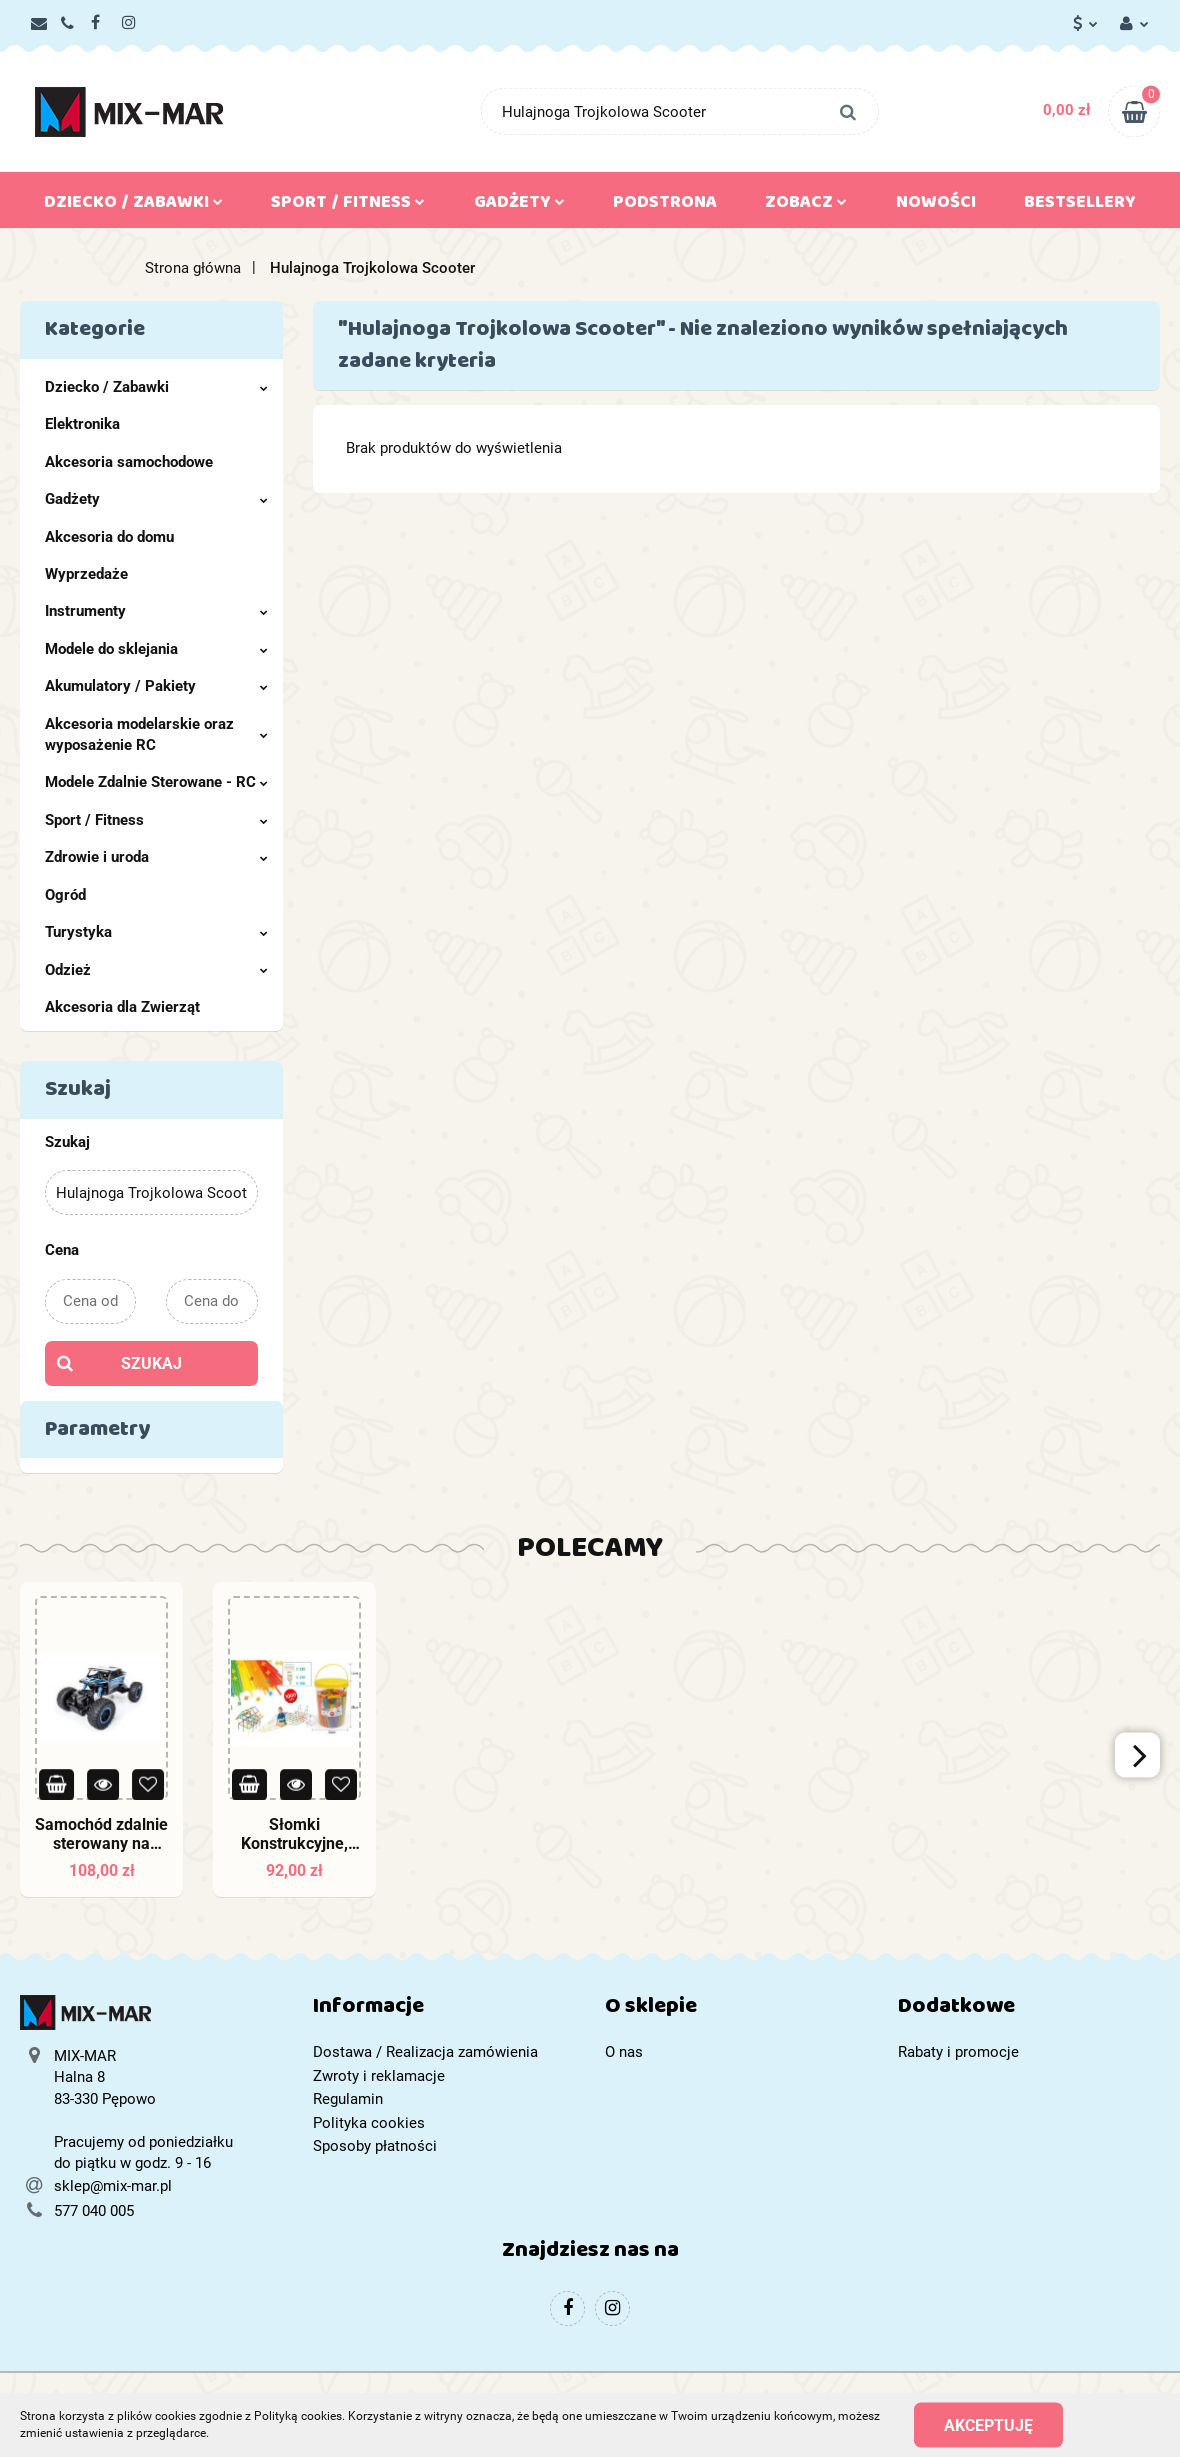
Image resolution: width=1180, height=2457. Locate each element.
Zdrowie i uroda (156, 857)
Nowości (936, 206)
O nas (624, 2052)
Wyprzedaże (86, 574)
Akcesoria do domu (109, 537)
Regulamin (348, 2099)
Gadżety (519, 206)
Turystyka (156, 932)
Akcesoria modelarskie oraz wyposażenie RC (156, 734)
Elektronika (82, 424)
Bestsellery (1080, 206)
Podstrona (665, 206)
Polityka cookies (369, 2123)
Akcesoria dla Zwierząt (122, 1007)
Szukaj (151, 1363)
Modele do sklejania (156, 649)
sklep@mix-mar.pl (113, 2186)
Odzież (156, 970)
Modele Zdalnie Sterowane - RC (156, 782)
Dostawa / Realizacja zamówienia (425, 2052)
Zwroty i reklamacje (379, 2076)
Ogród (65, 895)
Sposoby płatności (375, 2146)
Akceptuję (988, 2424)
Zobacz (806, 206)
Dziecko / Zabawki (133, 206)
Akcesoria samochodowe (129, 462)
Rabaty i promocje (958, 2052)
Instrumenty (156, 611)
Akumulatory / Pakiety (156, 686)
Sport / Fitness (348, 206)
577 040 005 (94, 2211)
